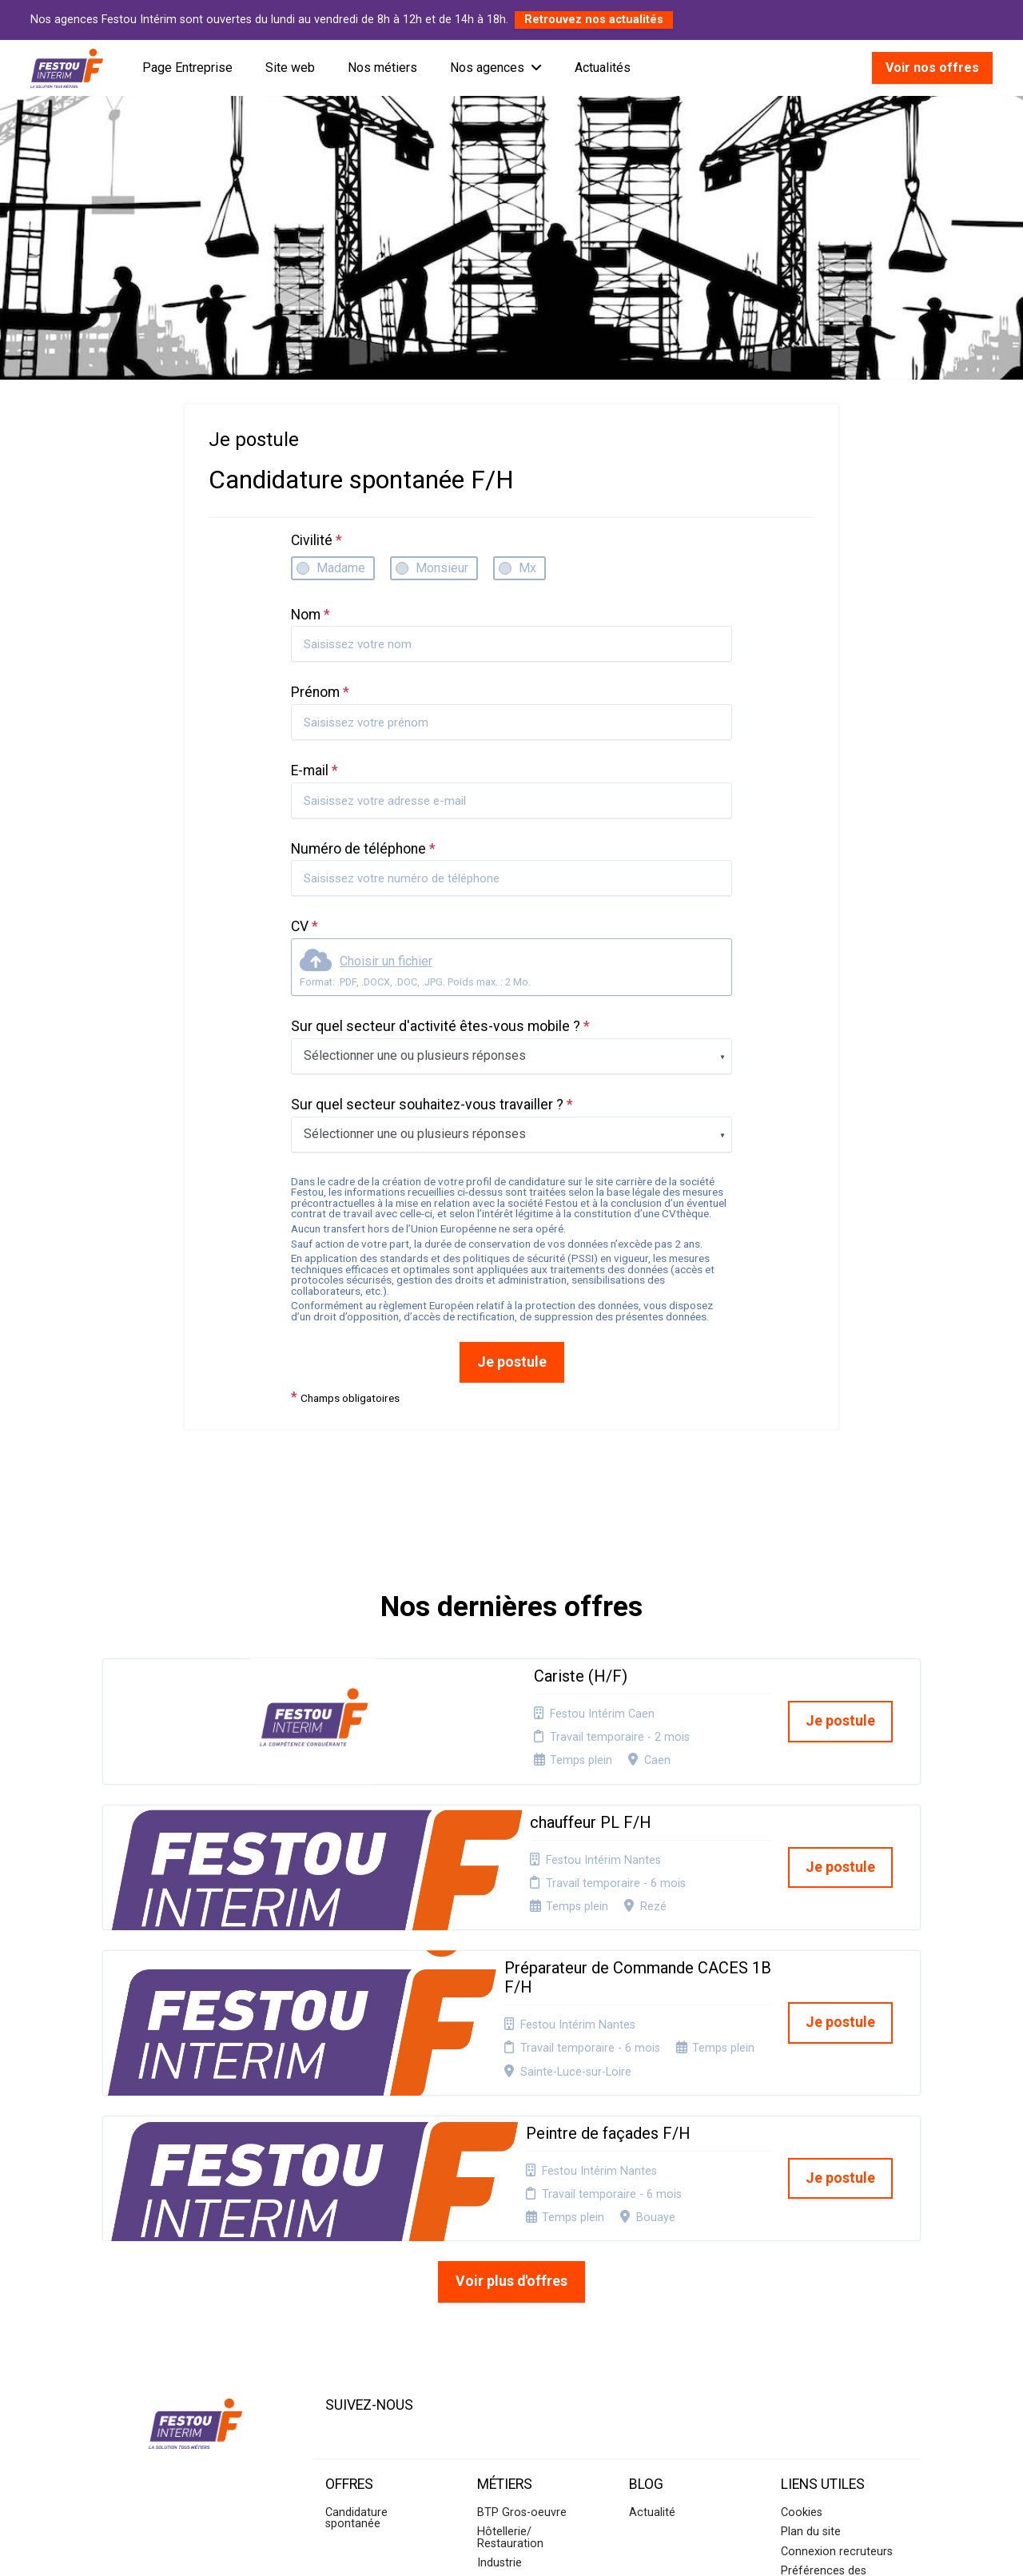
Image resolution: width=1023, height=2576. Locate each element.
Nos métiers (382, 67)
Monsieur (442, 567)
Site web (290, 67)
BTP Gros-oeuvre (522, 2330)
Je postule (512, 1362)
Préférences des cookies (823, 2394)
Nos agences (496, 67)
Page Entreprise (187, 67)
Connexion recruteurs (837, 2368)
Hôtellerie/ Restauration (510, 2355)
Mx (527, 567)
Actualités (603, 67)
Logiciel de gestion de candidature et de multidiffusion (512, 2547)
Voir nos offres (932, 67)
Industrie (499, 2380)
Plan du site (811, 2349)
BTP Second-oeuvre (529, 2400)
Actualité (652, 2330)
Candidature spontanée (356, 2335)
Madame (340, 567)
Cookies (801, 2330)
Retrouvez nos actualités (593, 19)
